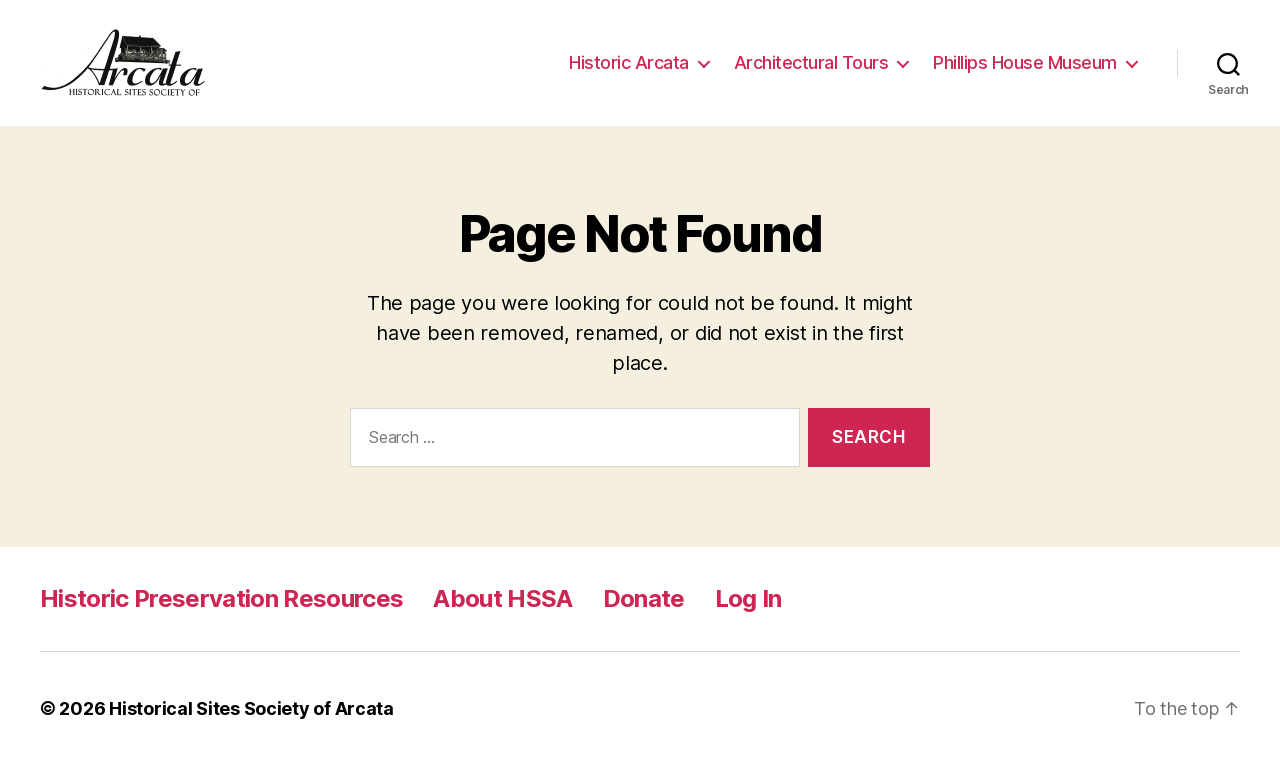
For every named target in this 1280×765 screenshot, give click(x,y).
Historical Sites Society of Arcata (251, 708)
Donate (644, 598)
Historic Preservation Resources (221, 598)
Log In (748, 598)
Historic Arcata (629, 62)
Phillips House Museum (1025, 62)
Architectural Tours (811, 62)
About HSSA (502, 598)
